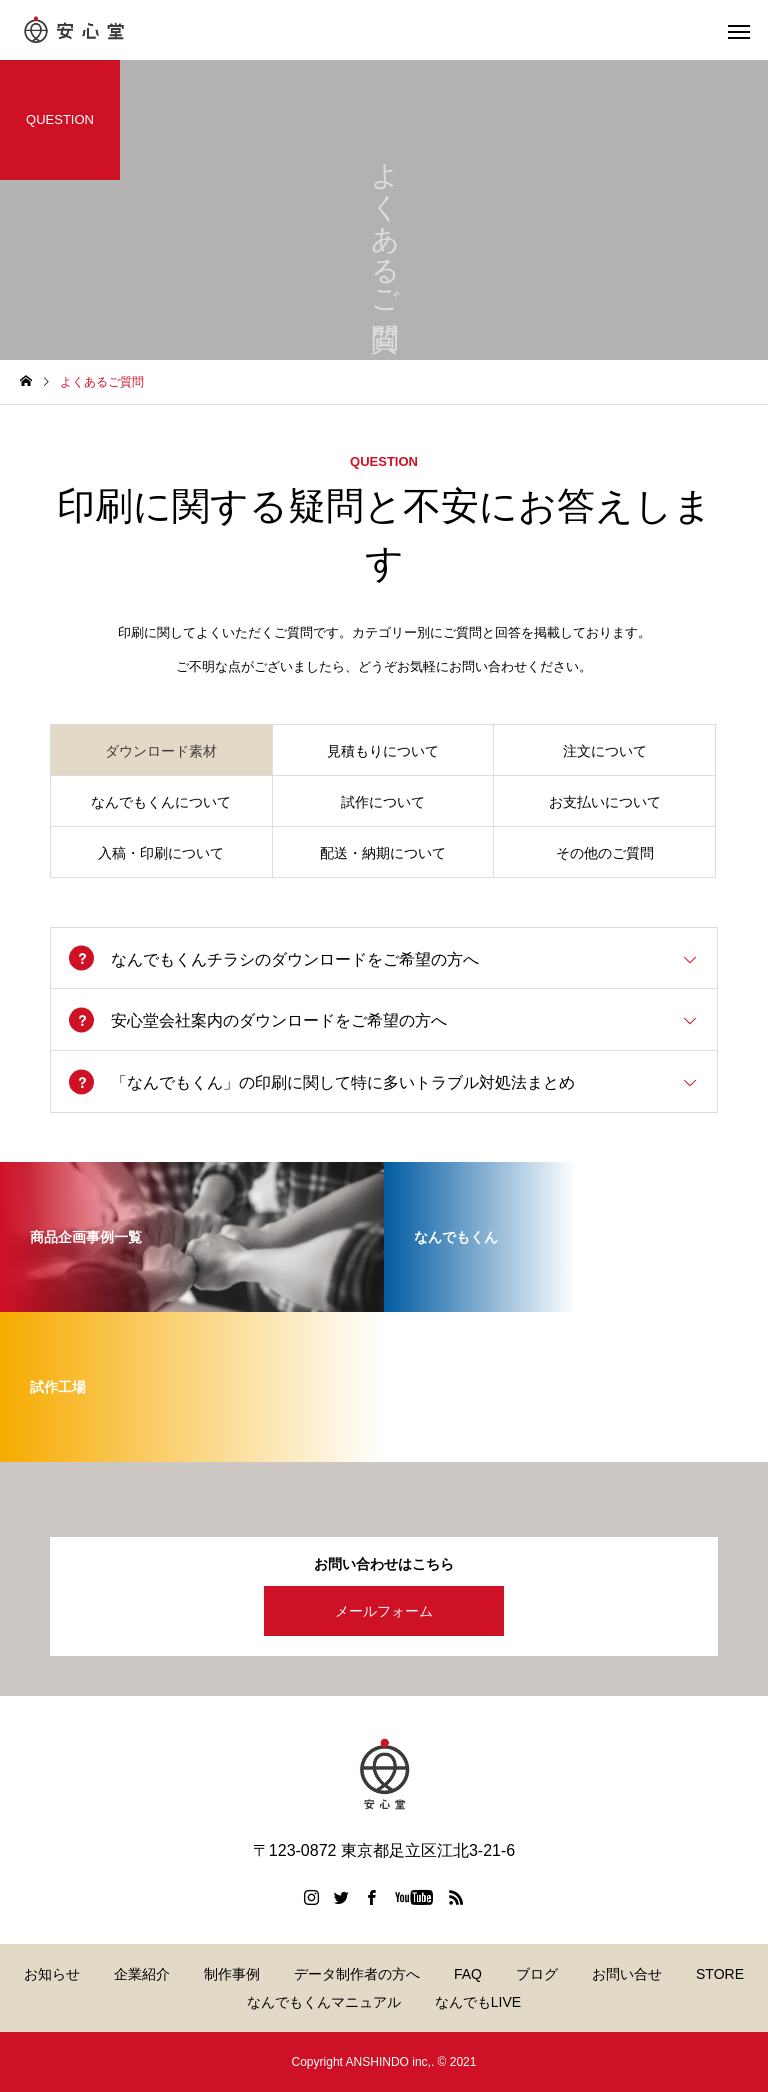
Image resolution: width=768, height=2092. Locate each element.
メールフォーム (384, 1611)
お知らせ (52, 1974)
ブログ (537, 1974)
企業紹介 (142, 1974)
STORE (720, 1974)
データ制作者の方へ (357, 1974)
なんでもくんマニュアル (324, 2002)
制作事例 (232, 1974)
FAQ (468, 1974)
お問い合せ (627, 1974)
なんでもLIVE (478, 2002)
